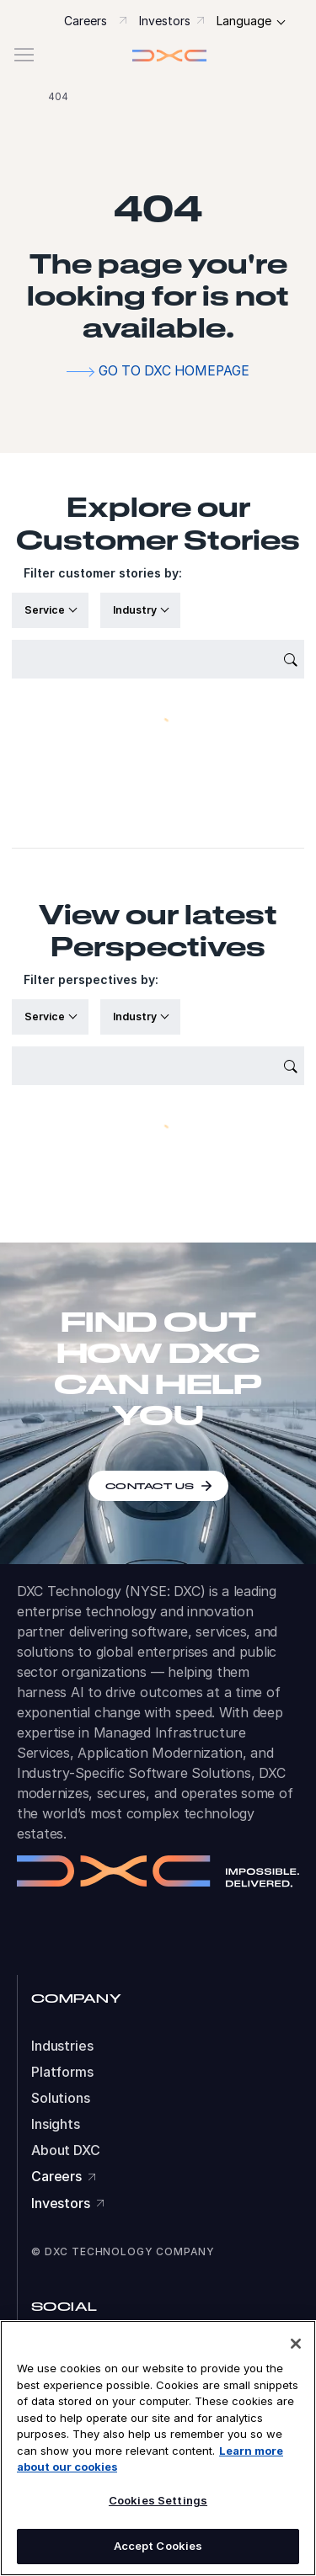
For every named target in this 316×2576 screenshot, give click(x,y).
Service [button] (45, 610)
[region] (158, 2448)
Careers (85, 20)
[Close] (295, 2343)
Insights (55, 2124)
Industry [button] (136, 610)
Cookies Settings (158, 2500)
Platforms (62, 2072)
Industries (62, 2046)
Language (244, 20)
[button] (158, 54)
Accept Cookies (158, 2545)
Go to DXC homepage (174, 371)
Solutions (60, 2098)
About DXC (65, 2150)
